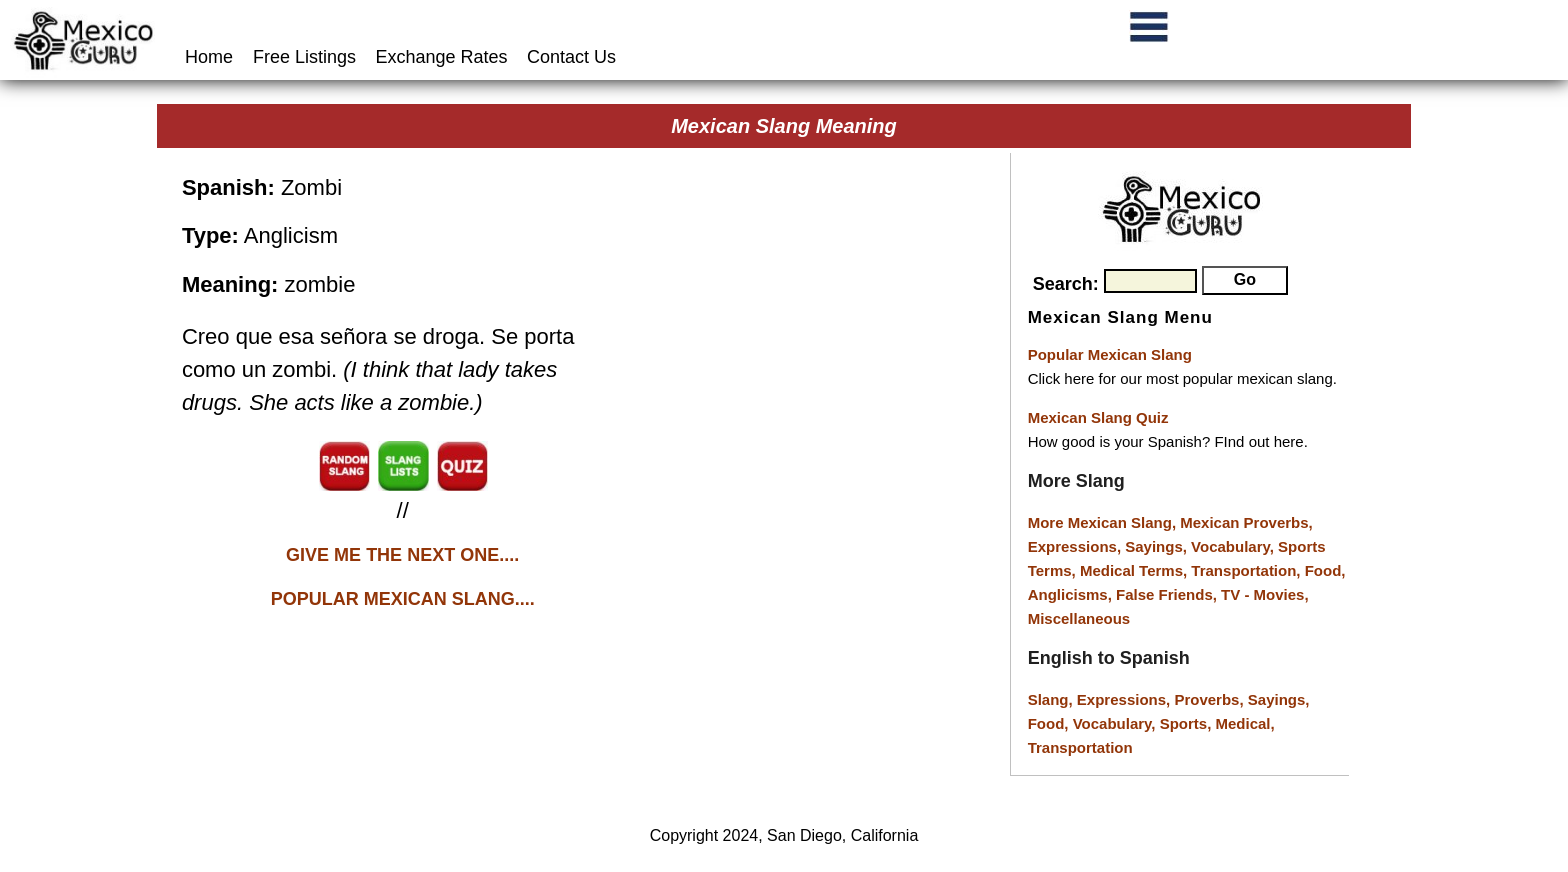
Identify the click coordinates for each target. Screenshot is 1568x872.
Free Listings (304, 57)
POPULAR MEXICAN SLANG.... (403, 599)
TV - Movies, (1265, 594)
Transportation (1080, 747)
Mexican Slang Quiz (1098, 417)
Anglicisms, (1072, 594)
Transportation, (1247, 570)
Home (211, 57)
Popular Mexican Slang (1110, 354)
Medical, (1245, 723)
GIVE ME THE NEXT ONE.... (402, 555)
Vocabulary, (1234, 546)
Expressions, (1074, 546)
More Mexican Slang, (1104, 522)
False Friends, (1168, 594)
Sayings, (1158, 546)
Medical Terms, (1135, 570)
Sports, (1188, 723)
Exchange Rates (442, 57)
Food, (1325, 570)
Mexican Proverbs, (1246, 522)
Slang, (1052, 699)
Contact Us (571, 57)
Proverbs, (1210, 699)
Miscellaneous (1079, 618)
